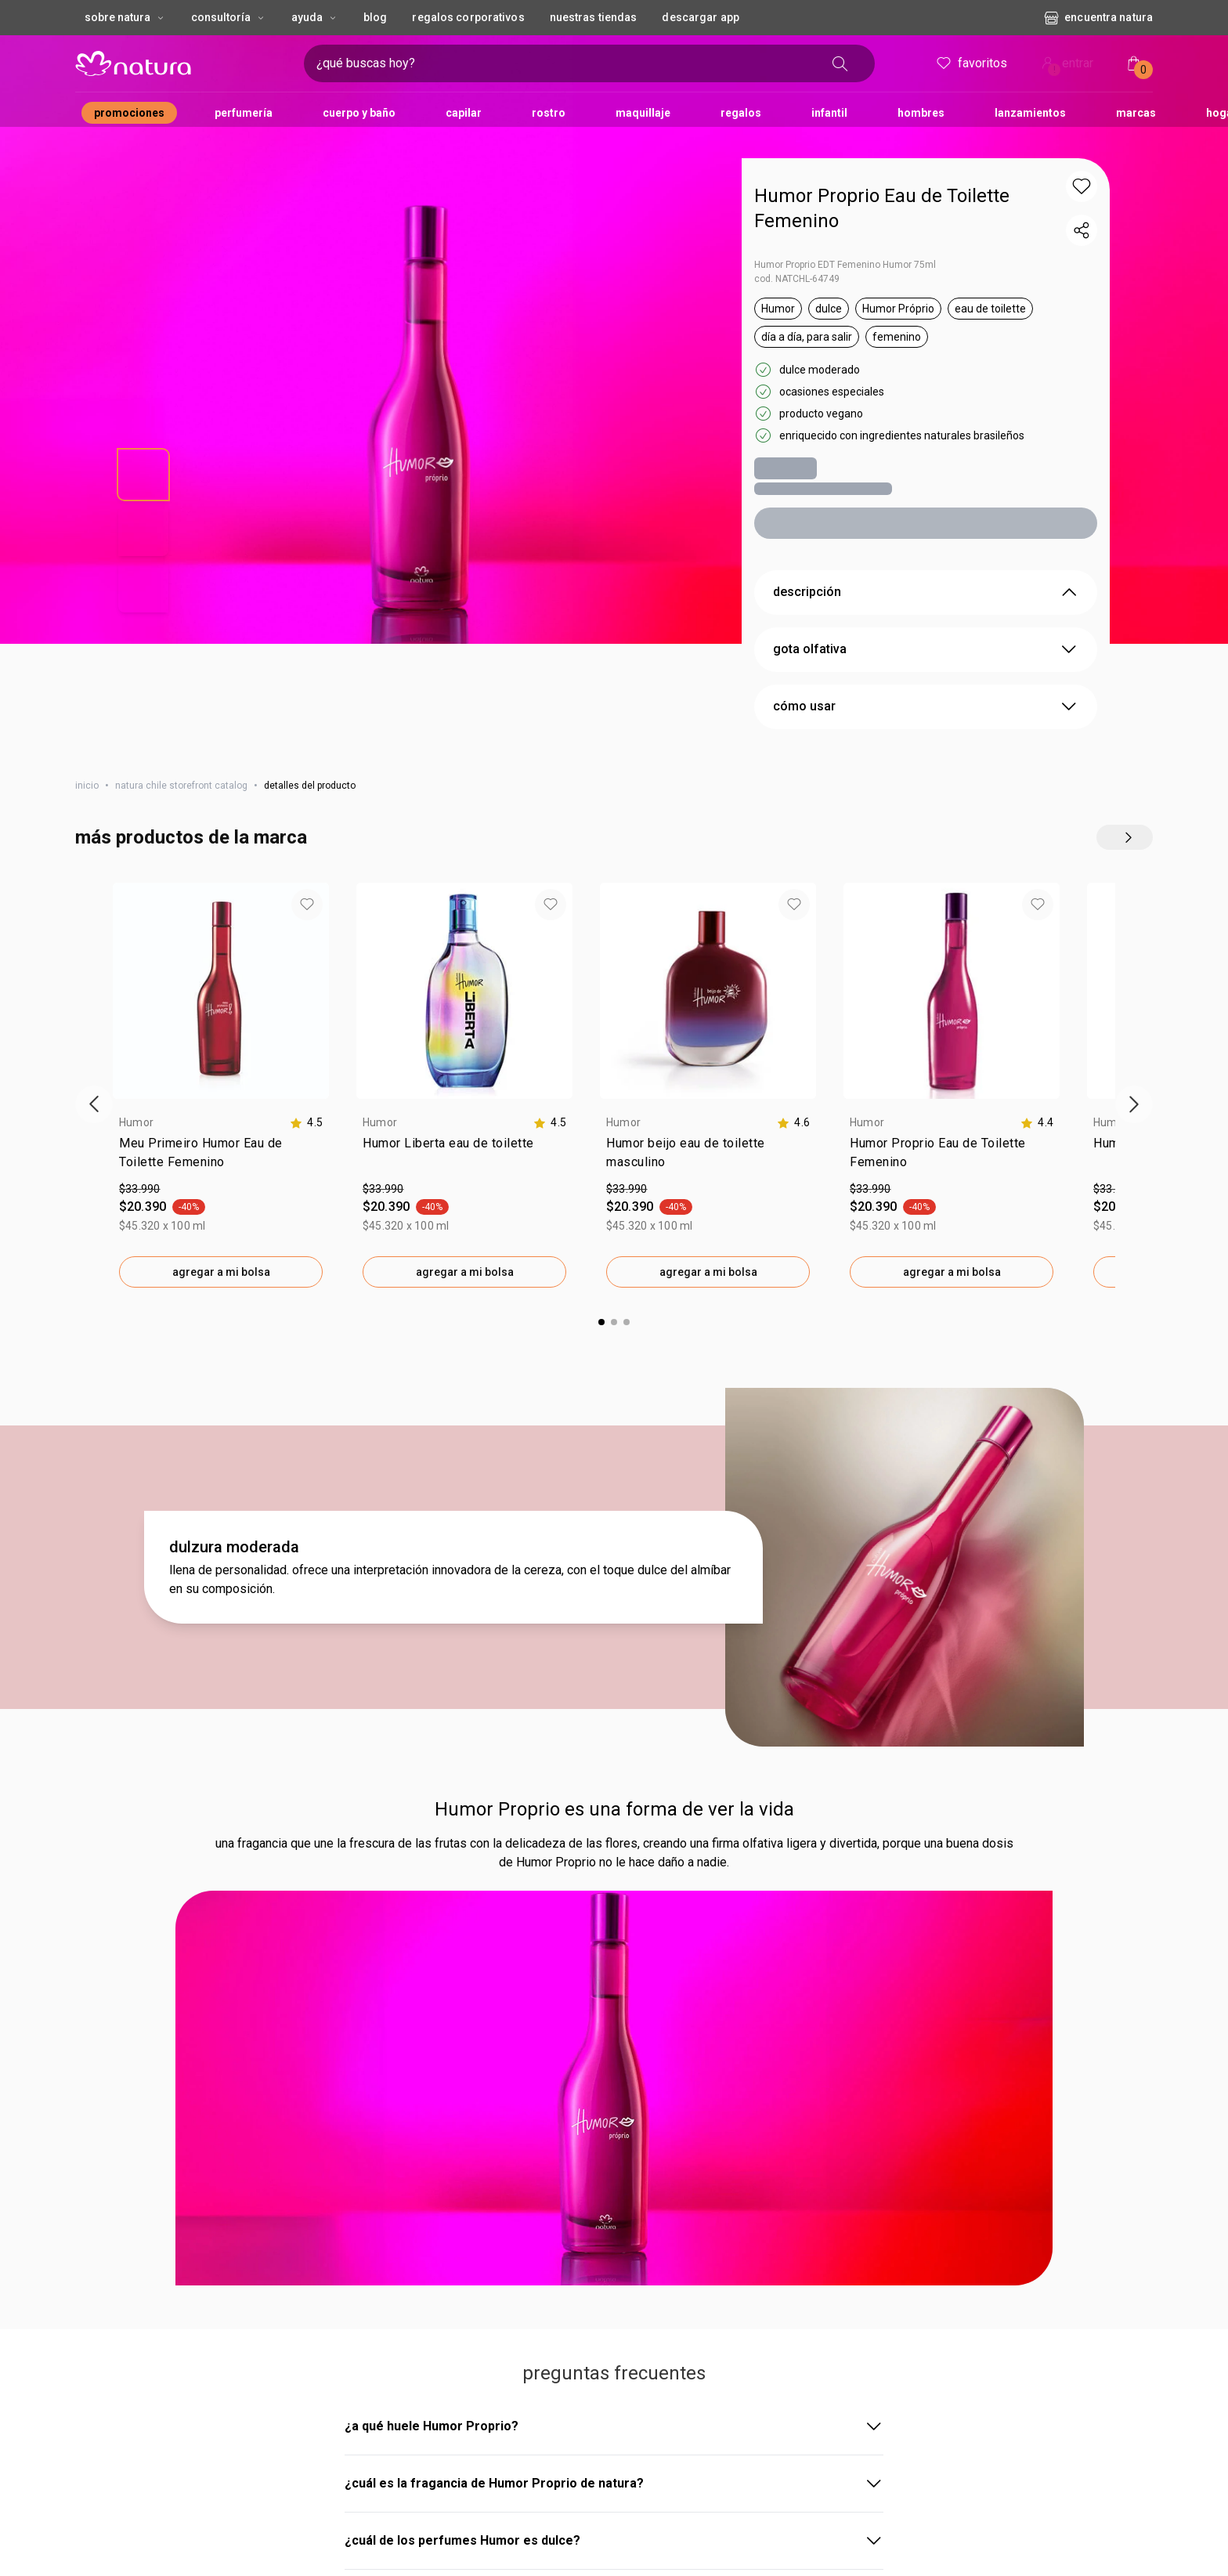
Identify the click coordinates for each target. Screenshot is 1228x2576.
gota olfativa (925, 624)
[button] (1081, 186)
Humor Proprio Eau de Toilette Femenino (881, 195)
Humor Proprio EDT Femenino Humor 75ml (845, 239)
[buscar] (845, 63)
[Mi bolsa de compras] (1134, 63)
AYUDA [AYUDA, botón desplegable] (314, 17)
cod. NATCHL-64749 (797, 253)
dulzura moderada (234, 1110)
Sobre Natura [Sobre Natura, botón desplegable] (125, 17)
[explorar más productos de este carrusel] (1124, 812)
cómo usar (925, 681)
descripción (925, 567)
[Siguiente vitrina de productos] (1134, 873)
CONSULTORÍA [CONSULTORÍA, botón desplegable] (228, 17)
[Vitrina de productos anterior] (94, 873)
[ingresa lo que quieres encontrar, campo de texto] (458, 63)
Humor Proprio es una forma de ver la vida (614, 1373)
